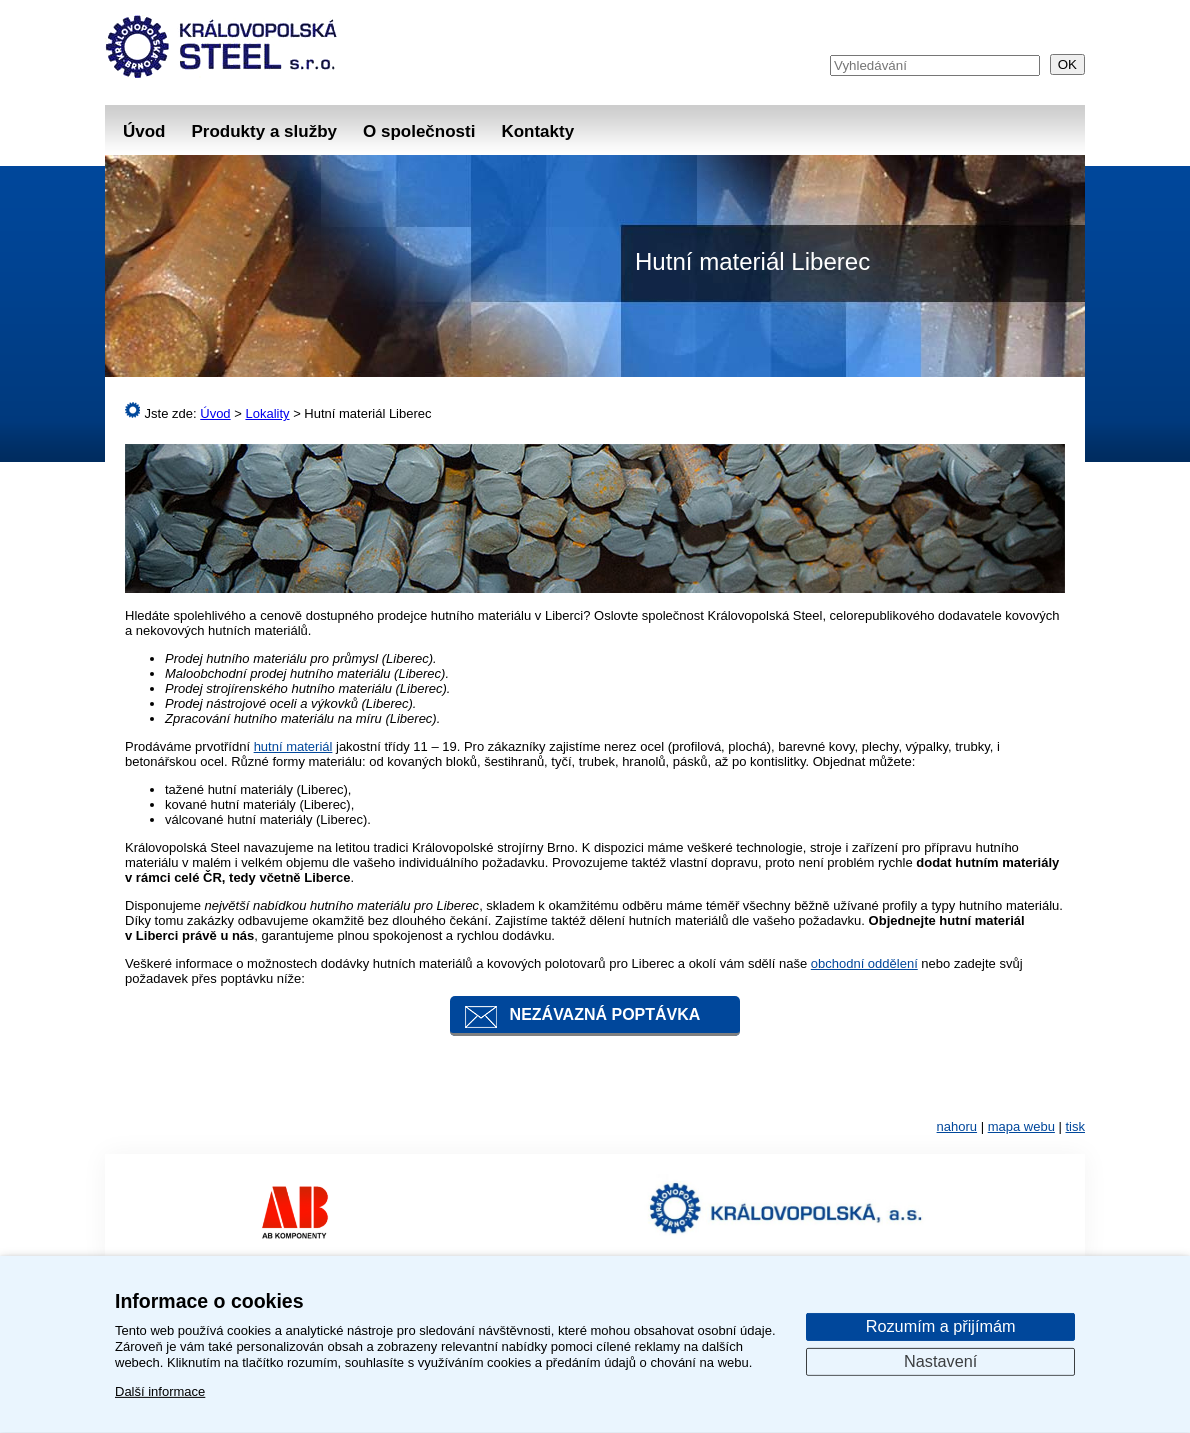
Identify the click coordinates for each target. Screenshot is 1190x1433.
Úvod (144, 131)
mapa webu (1021, 1126)
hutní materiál (293, 746)
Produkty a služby (264, 131)
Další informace (160, 1391)
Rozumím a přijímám (941, 1326)
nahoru (957, 1126)
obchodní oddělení (864, 963)
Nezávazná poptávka (605, 1014)
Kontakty (537, 131)
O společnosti (419, 131)
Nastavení (940, 1361)
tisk (1076, 1126)
